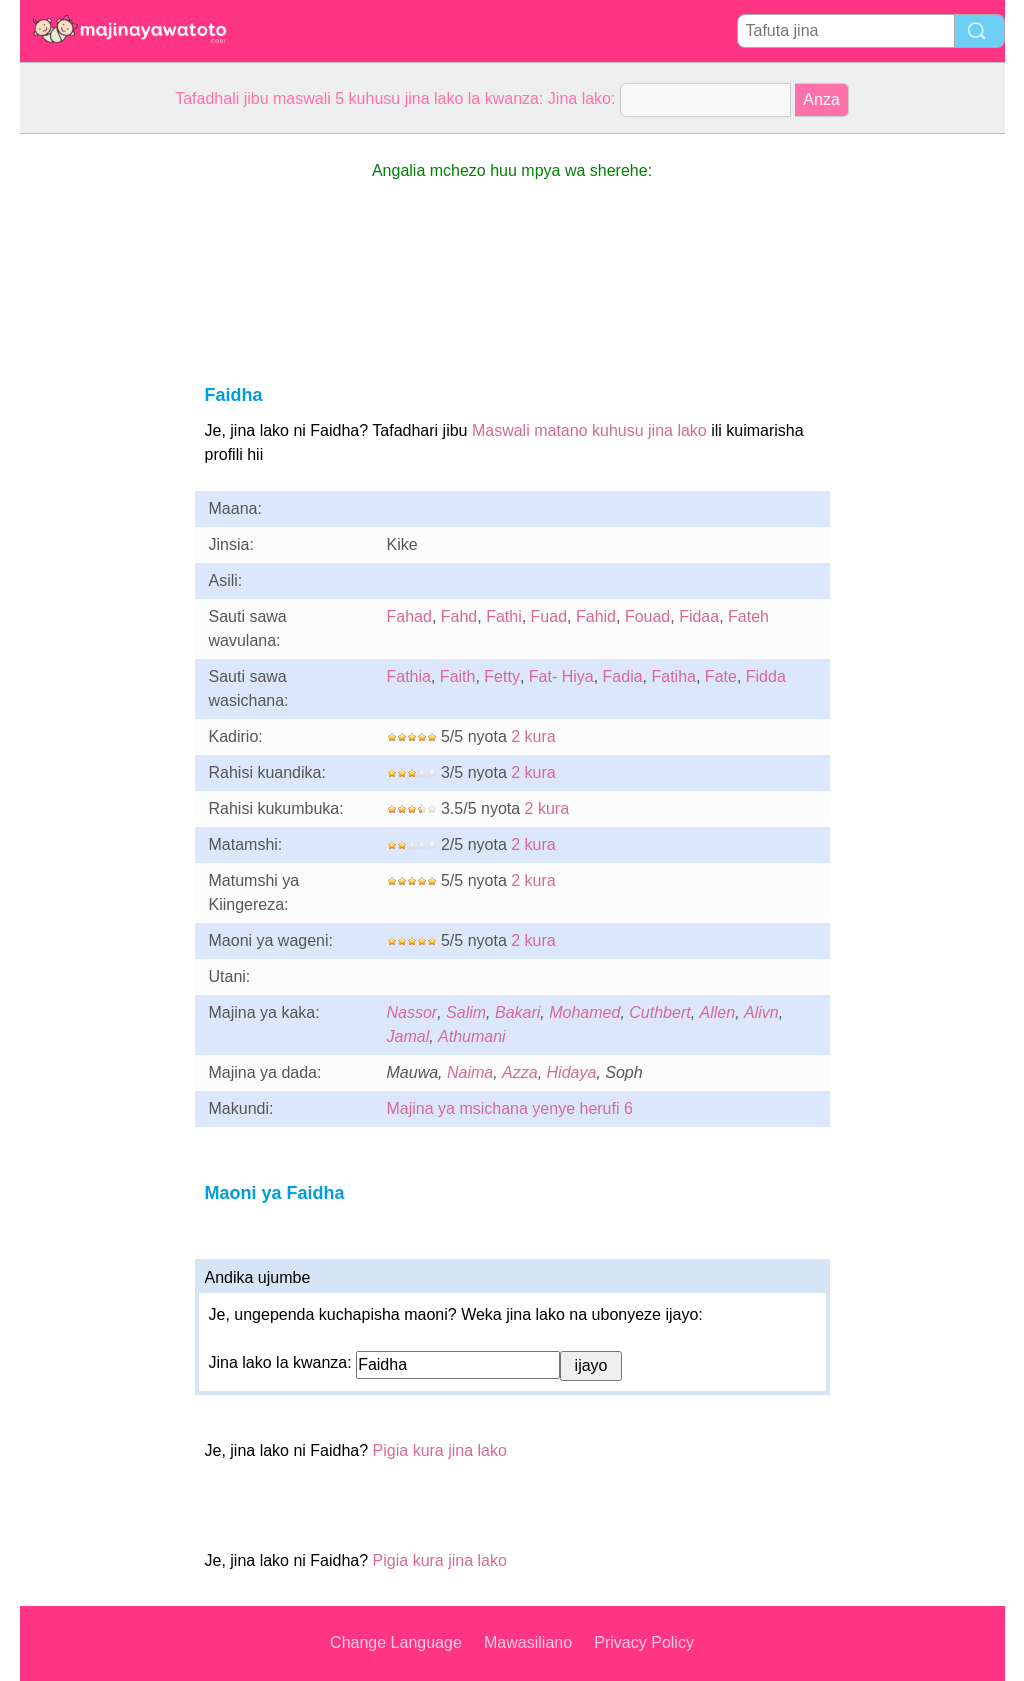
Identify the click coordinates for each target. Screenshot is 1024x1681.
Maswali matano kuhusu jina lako (589, 430)
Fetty (502, 676)
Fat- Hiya (561, 676)
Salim (466, 1012)
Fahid (596, 616)
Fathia (409, 676)
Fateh (748, 616)
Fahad (409, 616)
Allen (718, 1012)
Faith (458, 676)
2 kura (533, 736)
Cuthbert (659, 1012)
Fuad (549, 616)
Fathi (504, 616)
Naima (470, 1072)
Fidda (766, 676)
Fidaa (699, 616)
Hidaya (572, 1072)
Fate (721, 676)
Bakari (517, 1012)
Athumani (472, 1036)
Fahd (459, 616)
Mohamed (584, 1012)
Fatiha (674, 676)
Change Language (396, 1642)
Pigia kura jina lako (440, 1450)
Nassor (412, 1012)
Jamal (408, 1036)
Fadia (623, 676)
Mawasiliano (528, 1642)
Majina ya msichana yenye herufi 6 (510, 1108)
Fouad (647, 616)
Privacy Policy (644, 1642)
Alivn (761, 1012)
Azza (520, 1072)
